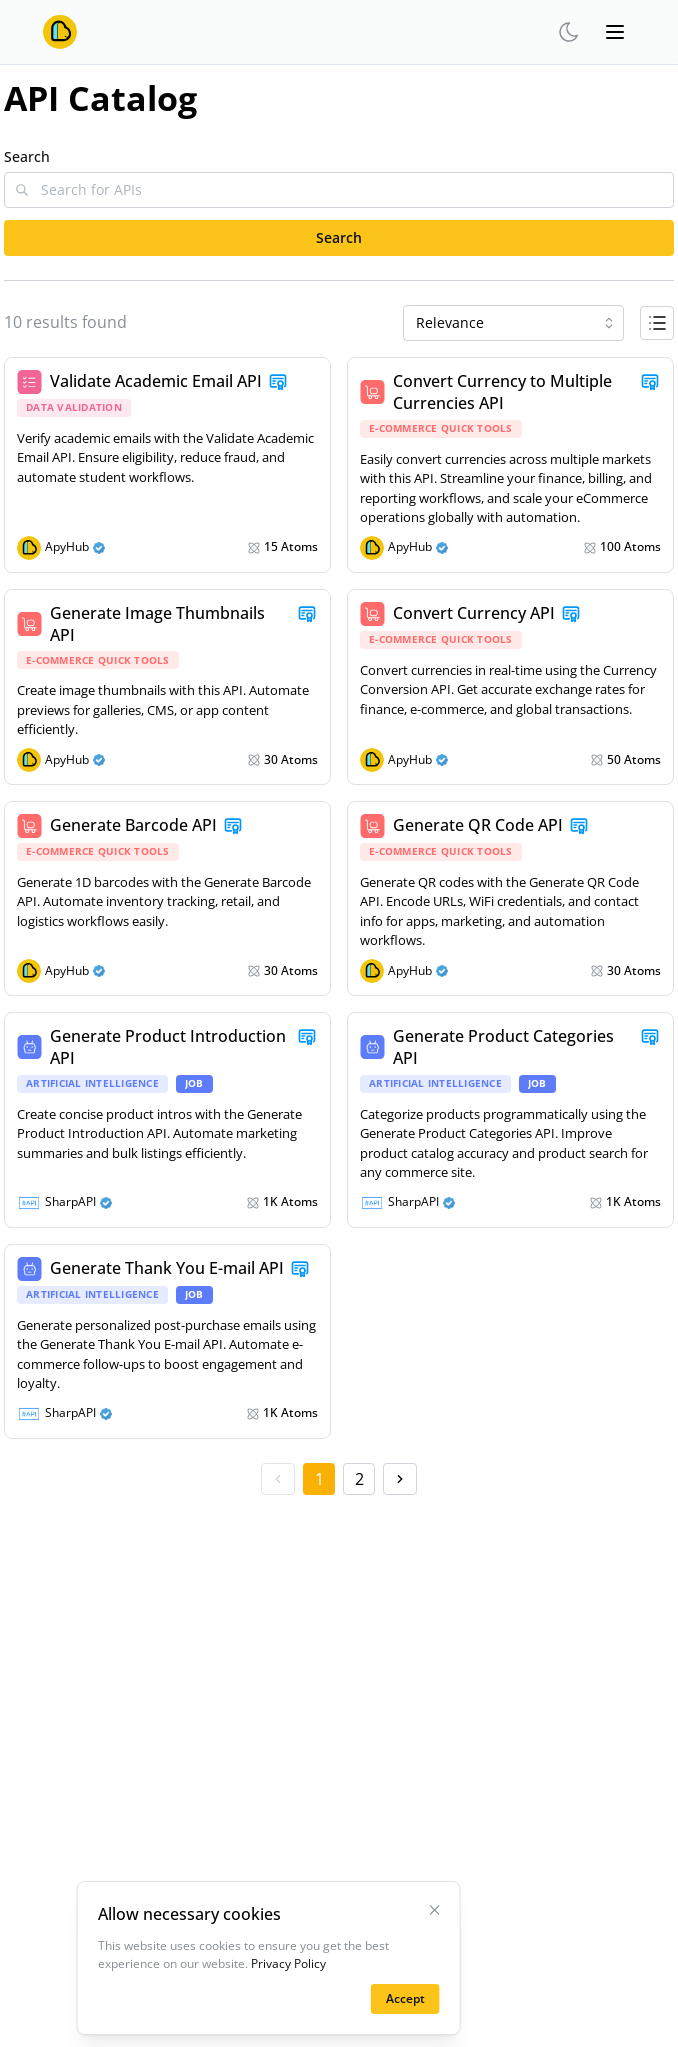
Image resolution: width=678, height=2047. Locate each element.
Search (27, 156)
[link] (167, 465)
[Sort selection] (513, 323)
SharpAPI (70, 1201)
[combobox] (513, 323)
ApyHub (67, 546)
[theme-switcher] (569, 32)
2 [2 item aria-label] (359, 1479)
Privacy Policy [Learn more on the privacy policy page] (288, 1963)
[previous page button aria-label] (278, 1479)
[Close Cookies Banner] (435, 1910)
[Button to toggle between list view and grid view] (657, 323)
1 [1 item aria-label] (319, 1479)
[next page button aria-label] (400, 1479)
